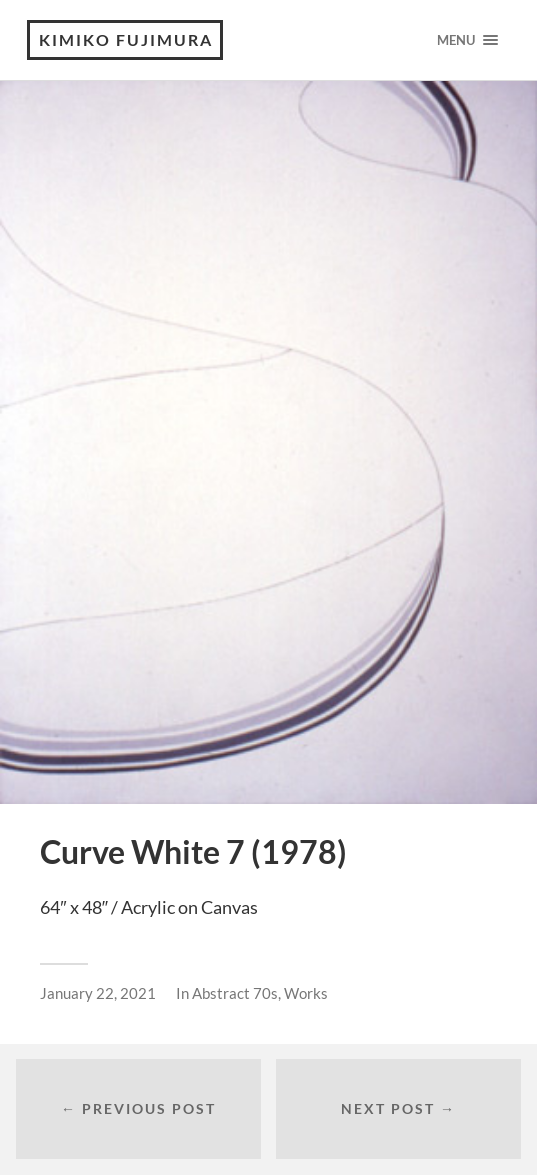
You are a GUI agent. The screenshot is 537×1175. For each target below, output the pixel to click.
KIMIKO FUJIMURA (126, 39)
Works (306, 993)
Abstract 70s (235, 993)
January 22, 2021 (98, 993)
